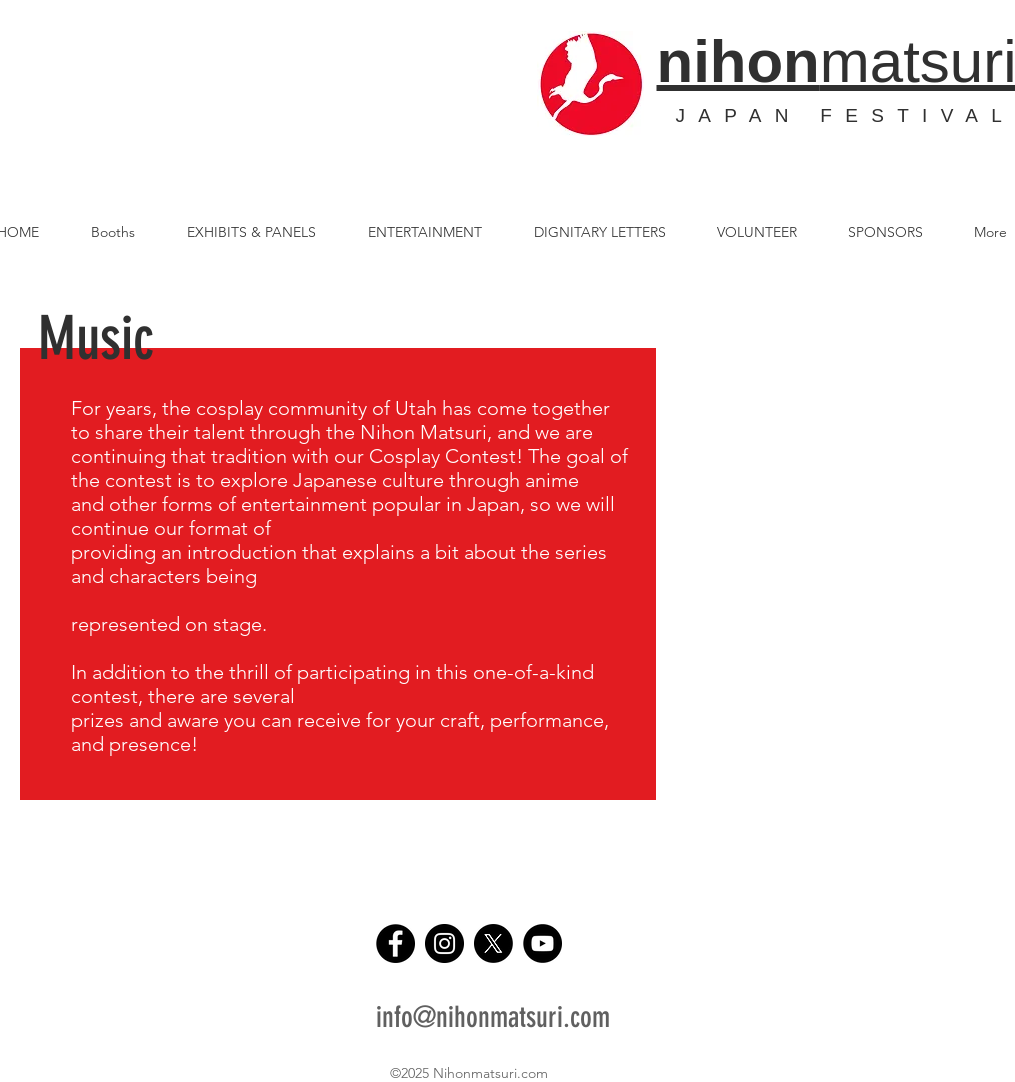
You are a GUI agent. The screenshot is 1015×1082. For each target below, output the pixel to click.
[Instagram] (444, 943)
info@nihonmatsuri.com (493, 1017)
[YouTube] (542, 943)
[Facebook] (395, 943)
